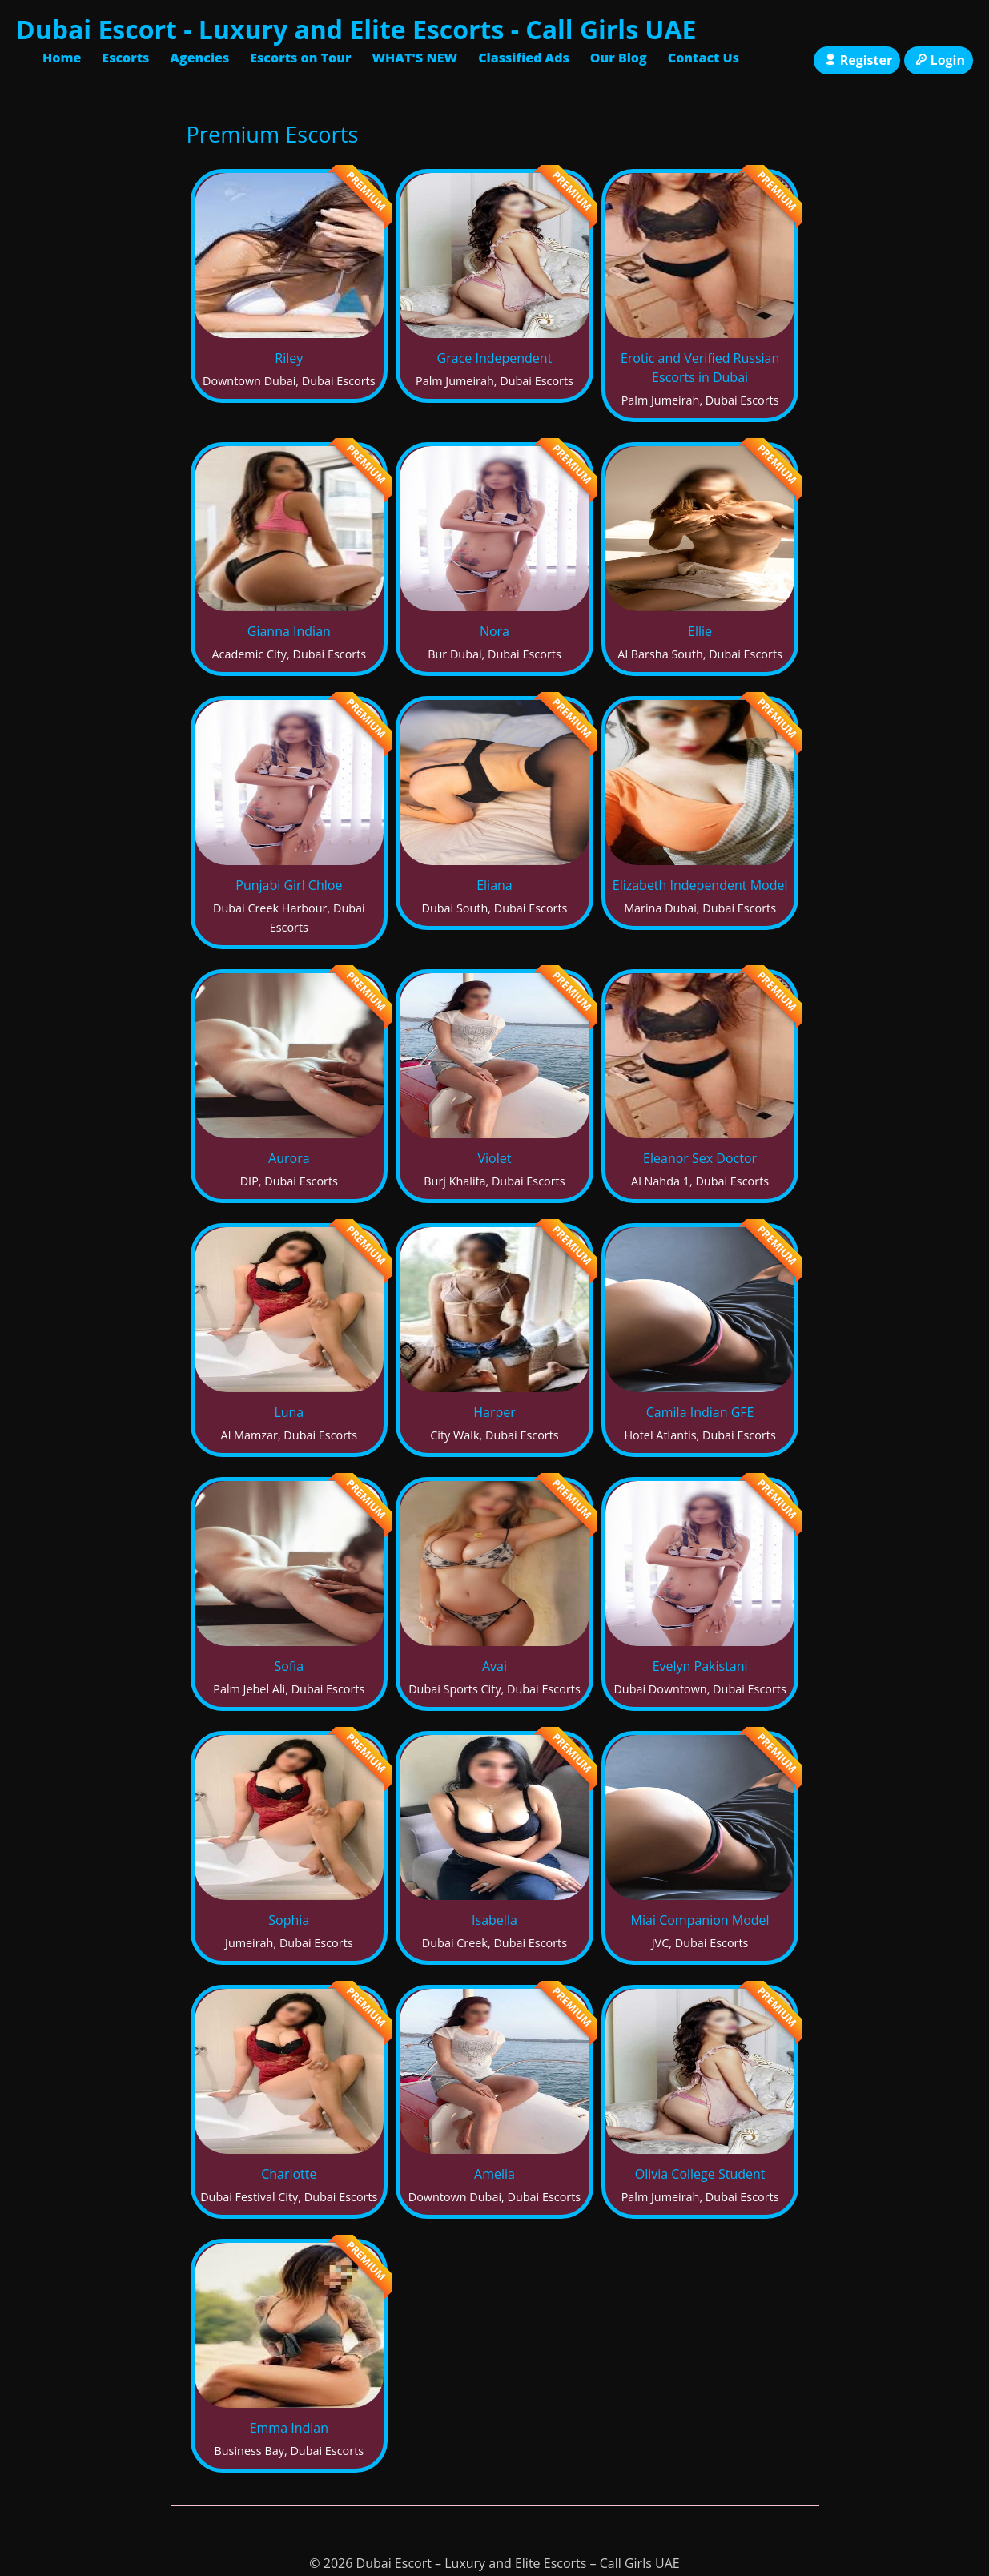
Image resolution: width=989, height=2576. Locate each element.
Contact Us (703, 57)
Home (61, 57)
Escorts (125, 57)
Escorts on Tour (300, 57)
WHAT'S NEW (414, 57)
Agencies (199, 57)
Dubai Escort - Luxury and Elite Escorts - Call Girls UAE (356, 29)
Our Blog (618, 57)
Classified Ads (523, 57)
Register (857, 60)
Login (938, 60)
